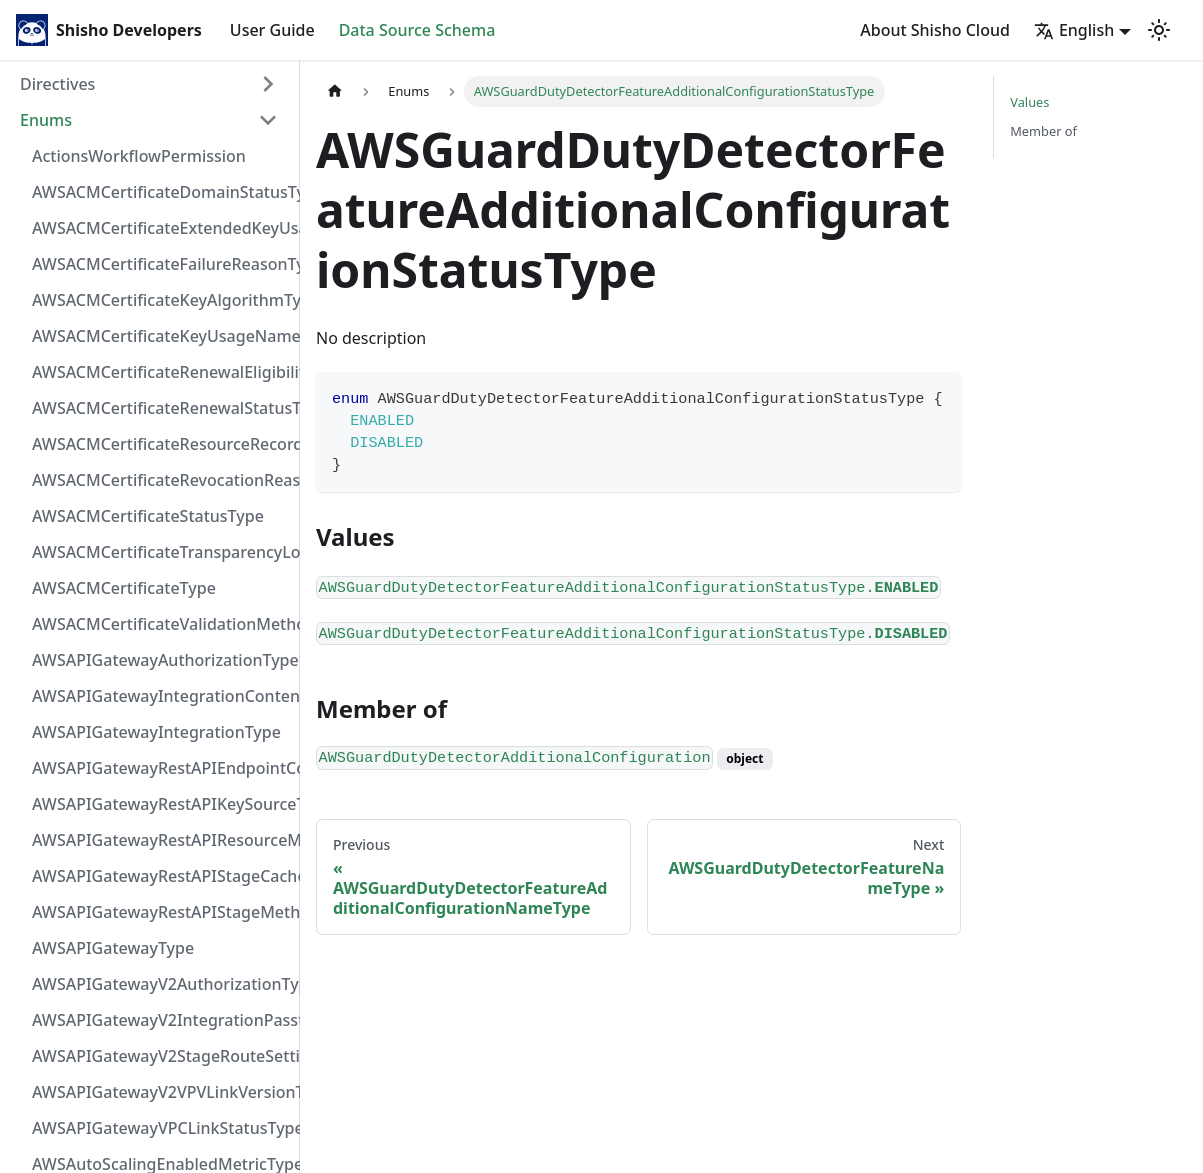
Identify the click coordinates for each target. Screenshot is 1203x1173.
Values (1029, 102)
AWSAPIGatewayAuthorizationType (161, 660)
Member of (1043, 131)
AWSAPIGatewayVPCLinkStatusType (161, 1128)
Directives (57, 84)
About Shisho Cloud (935, 30)
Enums (46, 120)
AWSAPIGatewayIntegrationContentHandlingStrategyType (161, 696)
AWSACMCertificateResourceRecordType (161, 444)
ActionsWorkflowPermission (139, 156)
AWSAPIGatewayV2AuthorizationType (161, 984)
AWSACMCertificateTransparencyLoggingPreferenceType (161, 552)
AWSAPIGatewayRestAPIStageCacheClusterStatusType (161, 876)
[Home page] (335, 91)
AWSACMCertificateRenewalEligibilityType (161, 372)
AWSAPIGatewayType (113, 948)
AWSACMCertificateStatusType (148, 516)
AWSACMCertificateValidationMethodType (161, 624)
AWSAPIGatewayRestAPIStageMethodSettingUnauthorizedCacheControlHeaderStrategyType (161, 912)
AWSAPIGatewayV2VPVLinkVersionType (161, 1092)
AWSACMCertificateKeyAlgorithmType (161, 300)
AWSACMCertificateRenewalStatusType (161, 408)
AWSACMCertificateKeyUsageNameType (161, 336)
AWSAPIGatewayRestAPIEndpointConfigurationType (161, 768)
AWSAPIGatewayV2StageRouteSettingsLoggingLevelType (161, 1056)
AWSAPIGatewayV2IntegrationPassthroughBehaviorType (161, 1020)
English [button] (1074, 30)
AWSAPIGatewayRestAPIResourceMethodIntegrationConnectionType (161, 840)
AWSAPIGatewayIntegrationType (156, 732)
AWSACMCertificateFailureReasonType (161, 264)
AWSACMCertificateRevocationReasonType (161, 480)
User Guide (272, 30)
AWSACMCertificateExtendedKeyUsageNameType (161, 228)
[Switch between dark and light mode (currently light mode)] (1159, 30)
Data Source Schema (417, 30)
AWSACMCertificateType (124, 588)
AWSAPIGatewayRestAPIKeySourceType (161, 804)
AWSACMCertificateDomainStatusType (161, 192)
